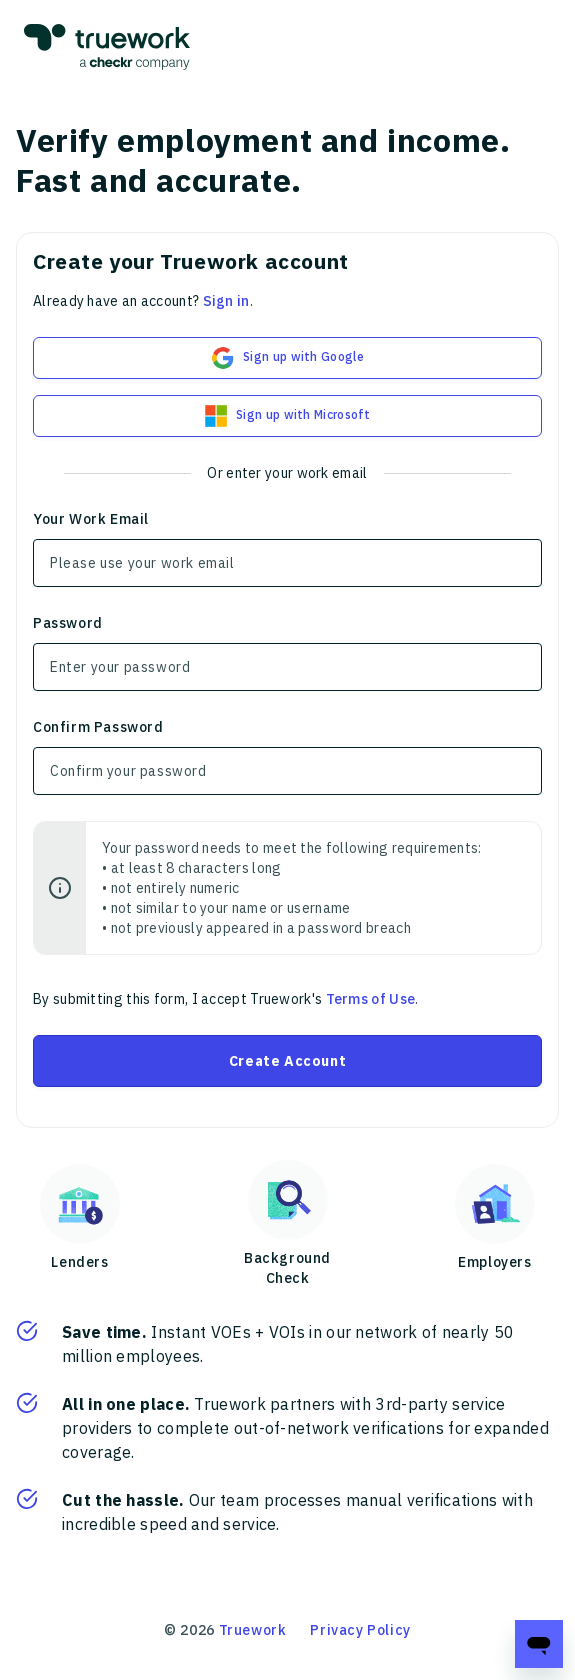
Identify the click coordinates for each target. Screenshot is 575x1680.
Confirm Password (98, 727)
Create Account (287, 1061)
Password (68, 623)
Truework (253, 1630)
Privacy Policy (360, 1630)
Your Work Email (91, 519)
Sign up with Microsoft (287, 416)
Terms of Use (371, 999)
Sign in (226, 301)
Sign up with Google (287, 358)
